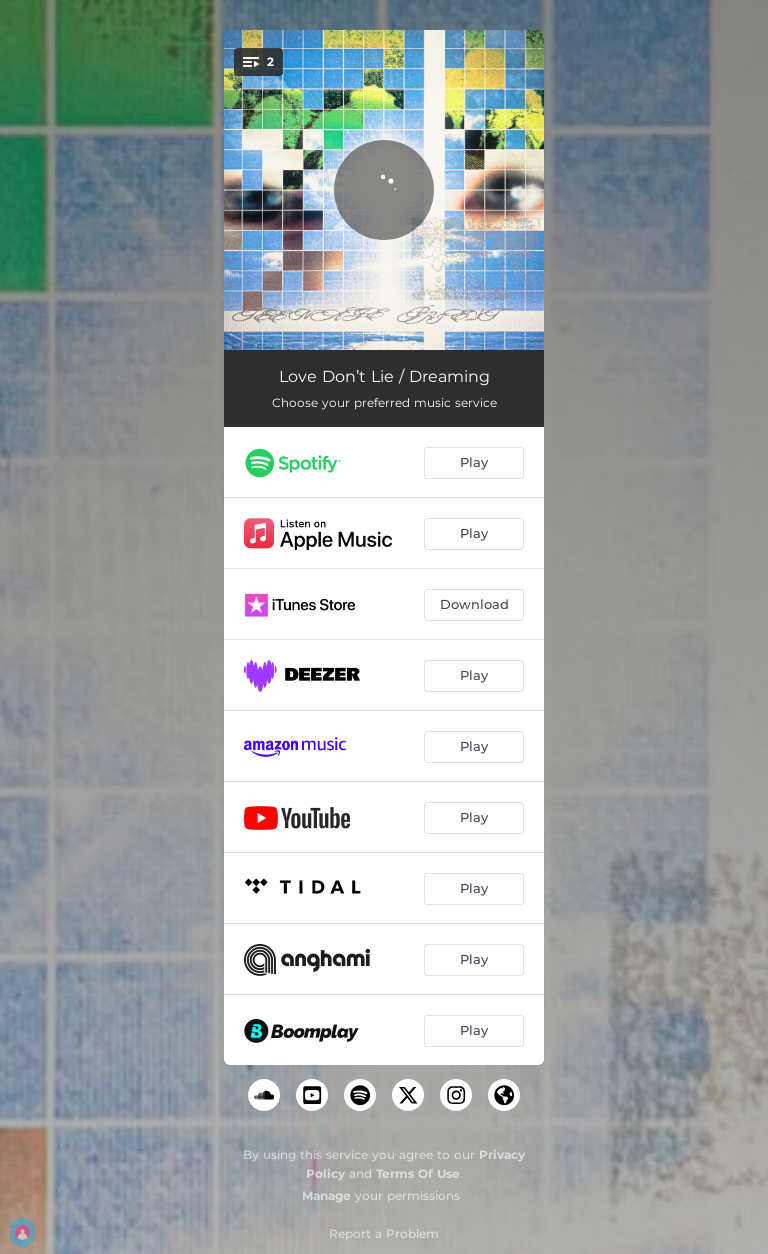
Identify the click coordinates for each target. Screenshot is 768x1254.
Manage (326, 1195)
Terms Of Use (418, 1173)
